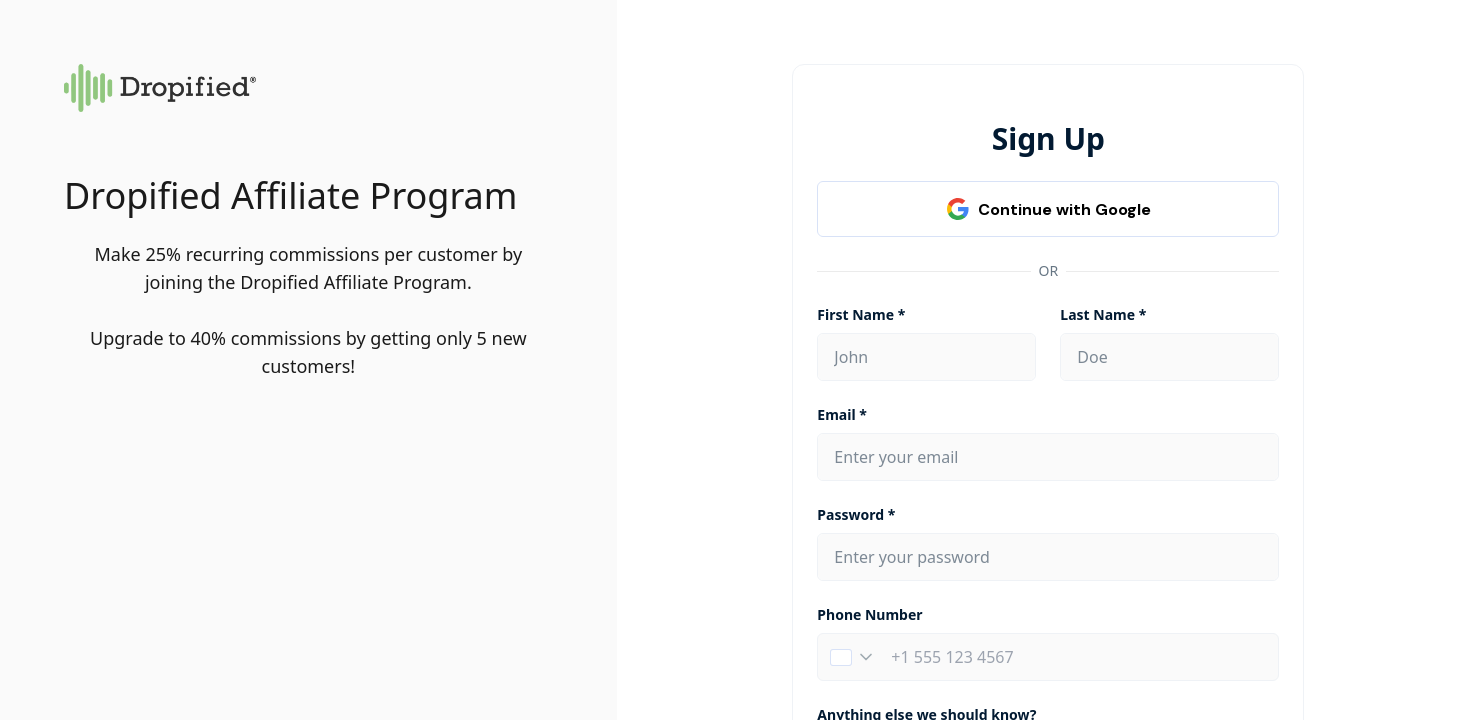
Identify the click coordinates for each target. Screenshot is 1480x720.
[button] (851, 657)
